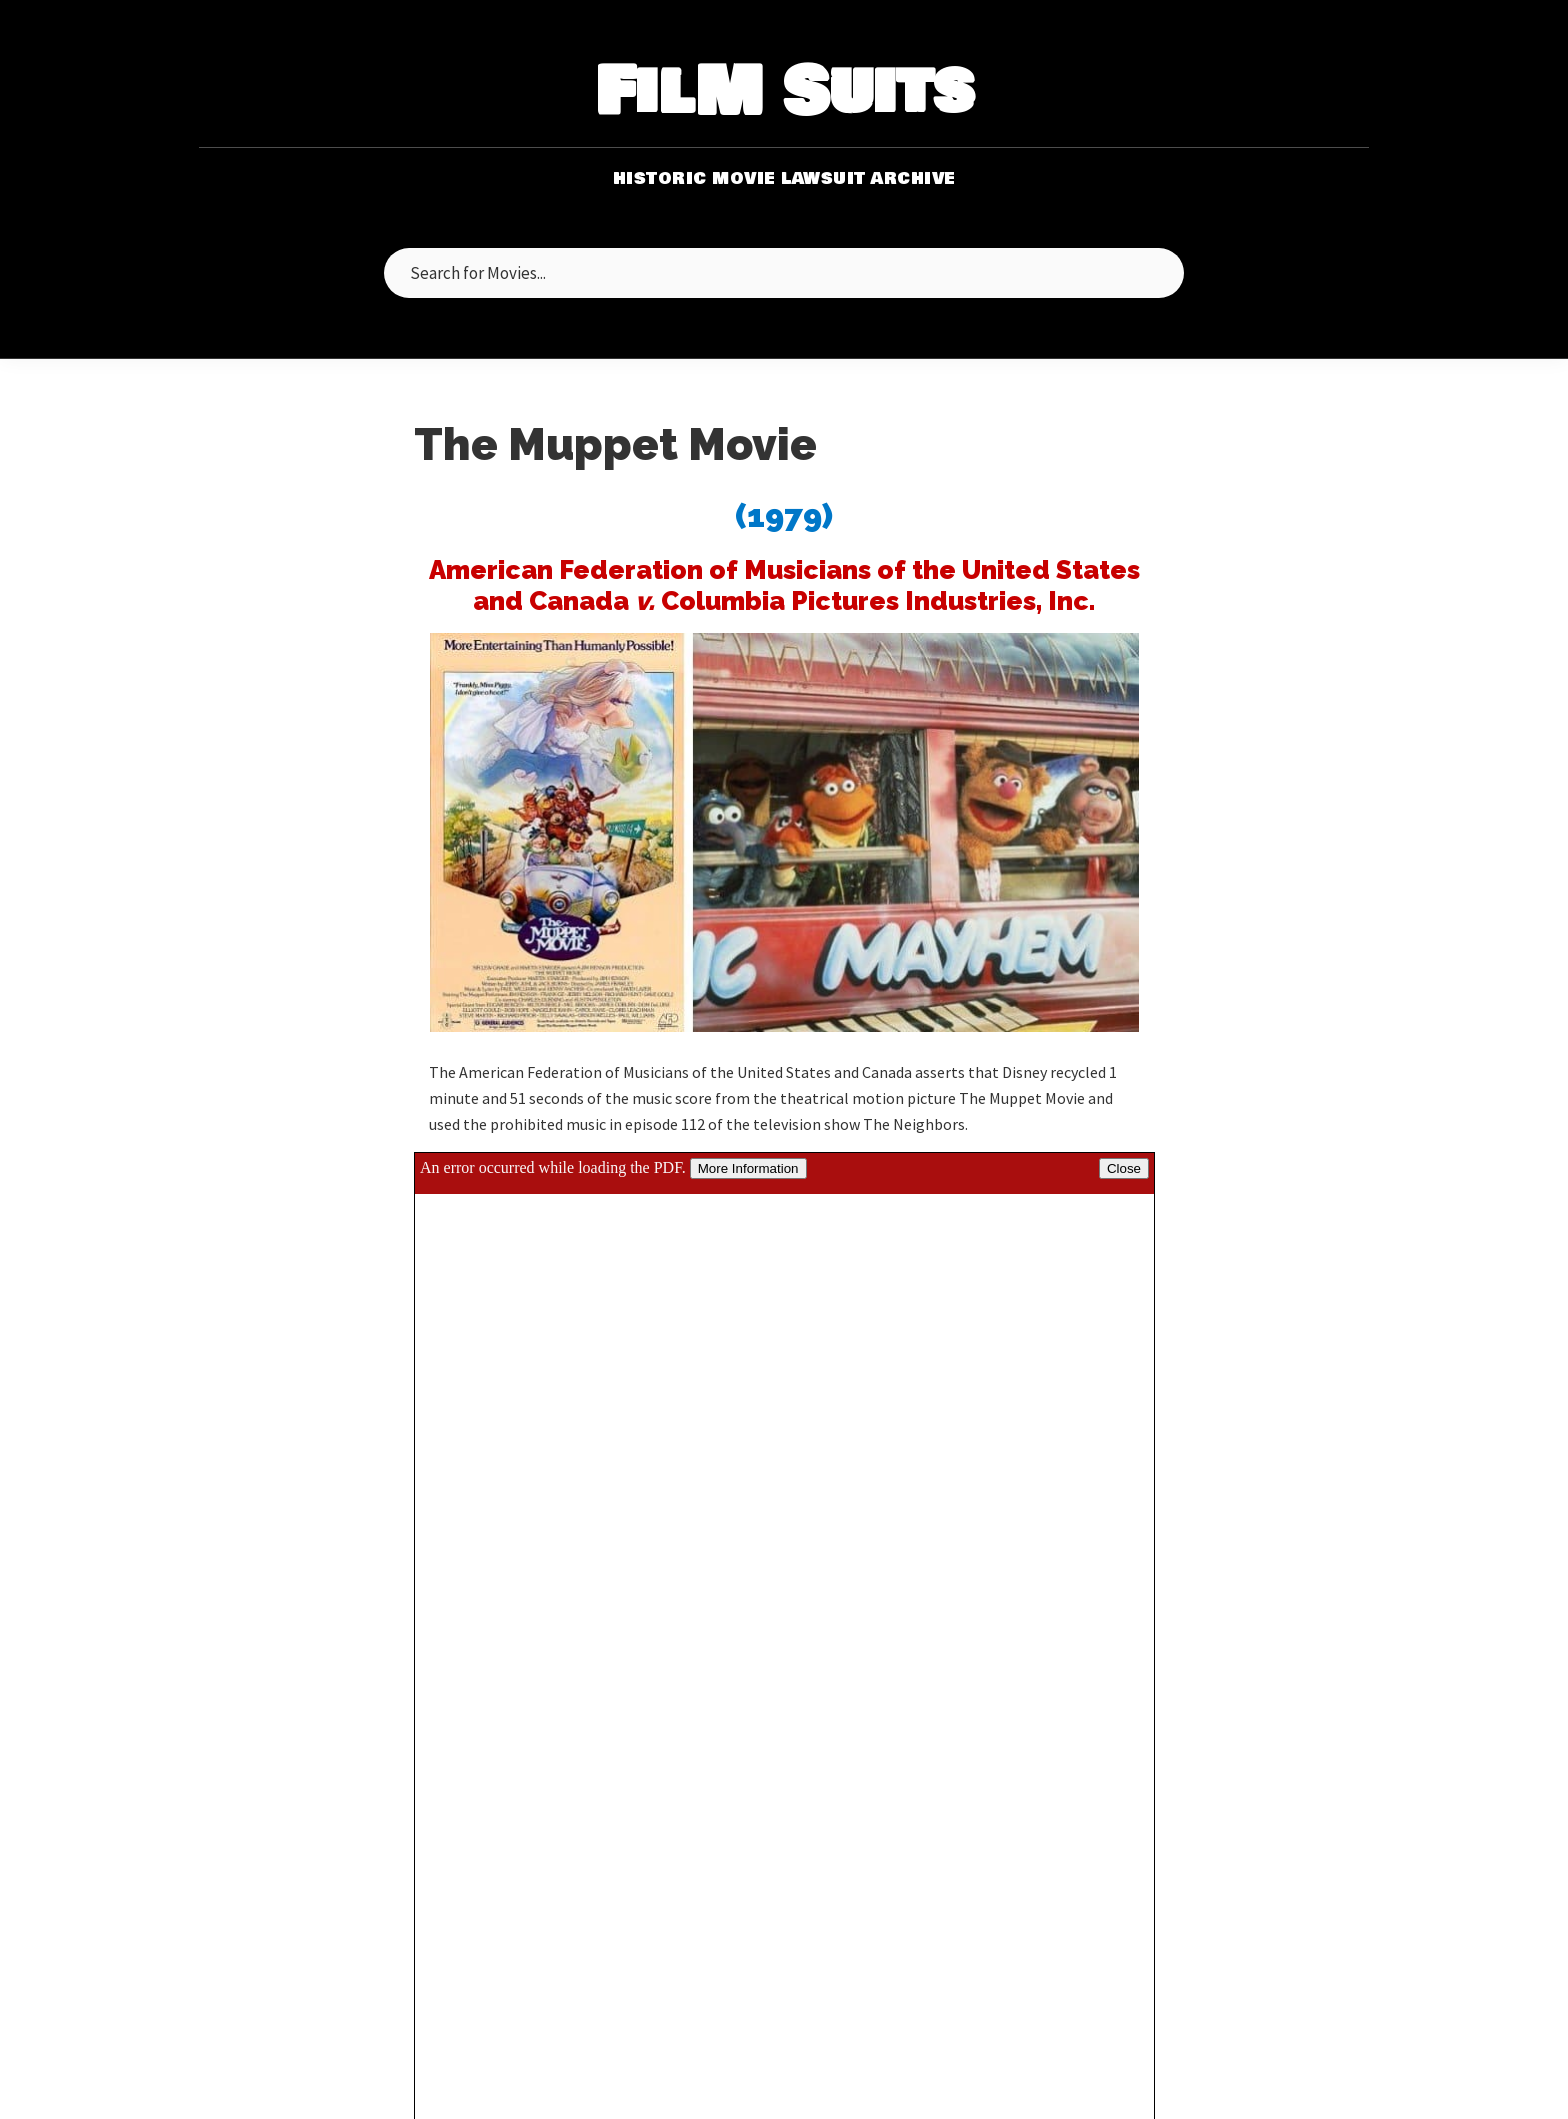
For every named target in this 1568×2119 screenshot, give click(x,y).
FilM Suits (784, 93)
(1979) (784, 515)
